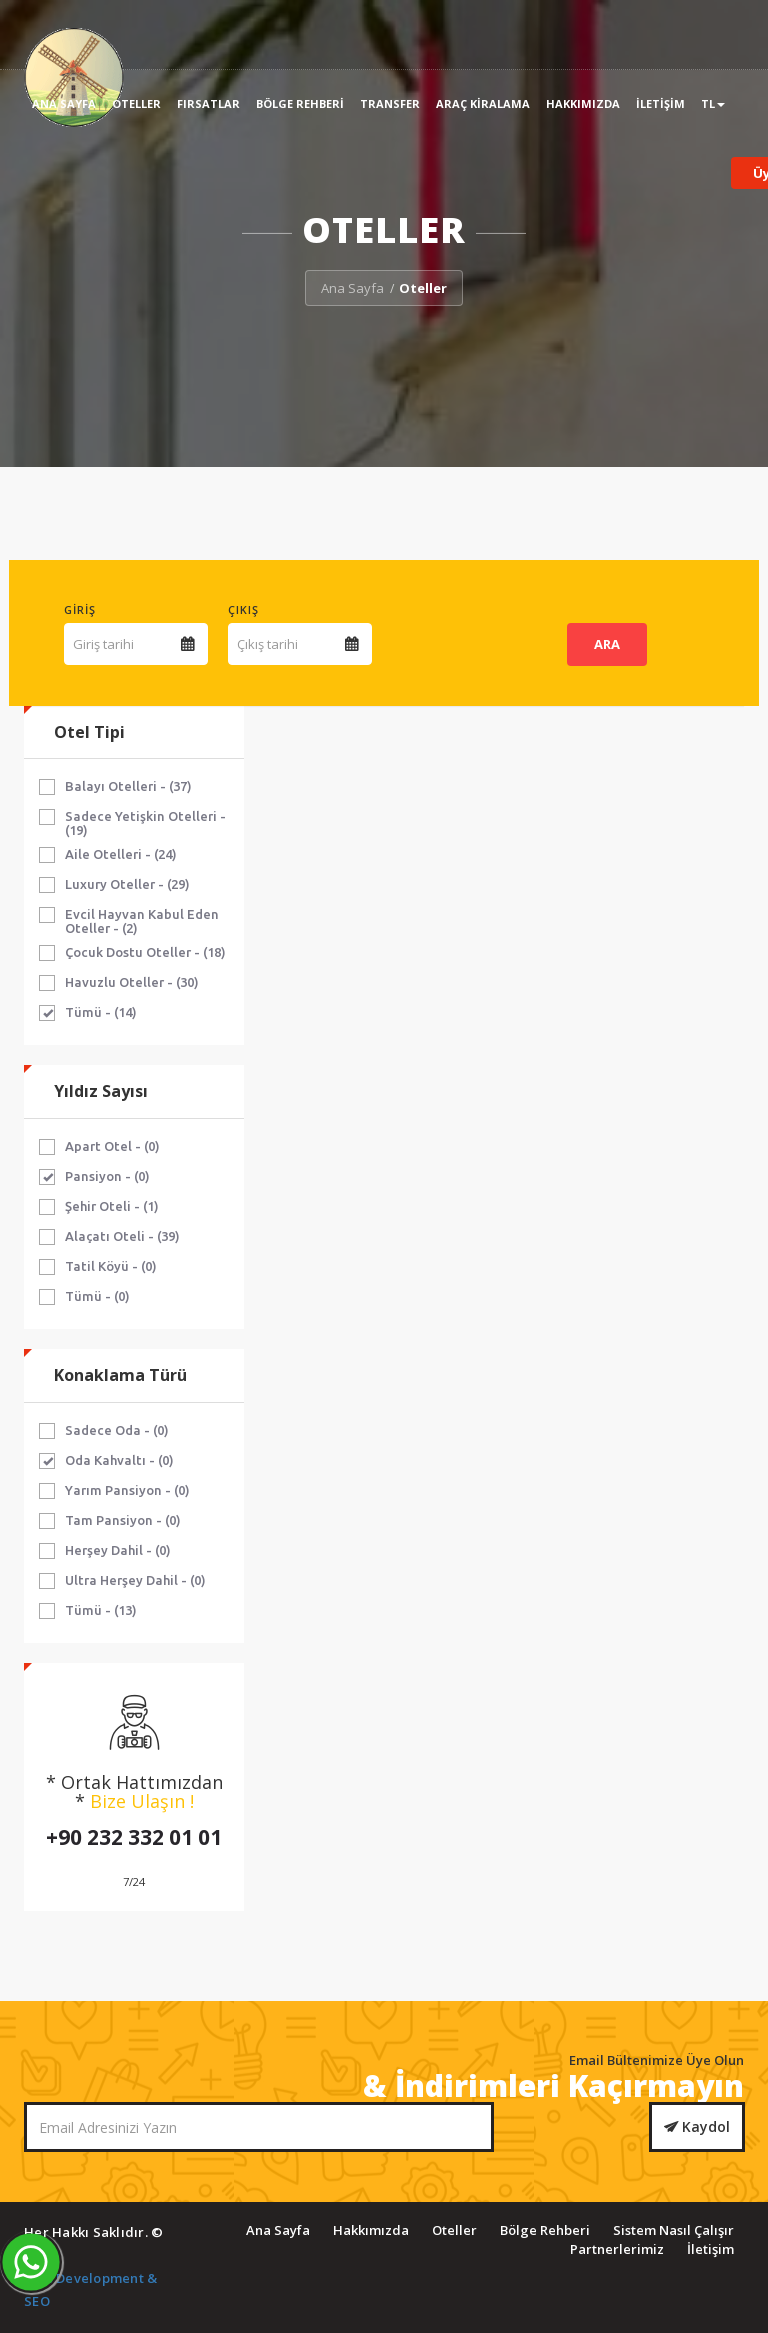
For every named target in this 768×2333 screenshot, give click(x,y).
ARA (607, 644)
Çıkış (243, 609)
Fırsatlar (208, 103)
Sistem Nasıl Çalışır (673, 2230)
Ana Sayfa (64, 103)
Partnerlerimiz (617, 2249)
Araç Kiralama (483, 103)
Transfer (390, 103)
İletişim (660, 103)
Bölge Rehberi (300, 103)
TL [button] (713, 103)
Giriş (80, 609)
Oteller (136, 103)
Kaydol (697, 2126)
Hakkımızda (583, 103)
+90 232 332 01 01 (134, 1837)
